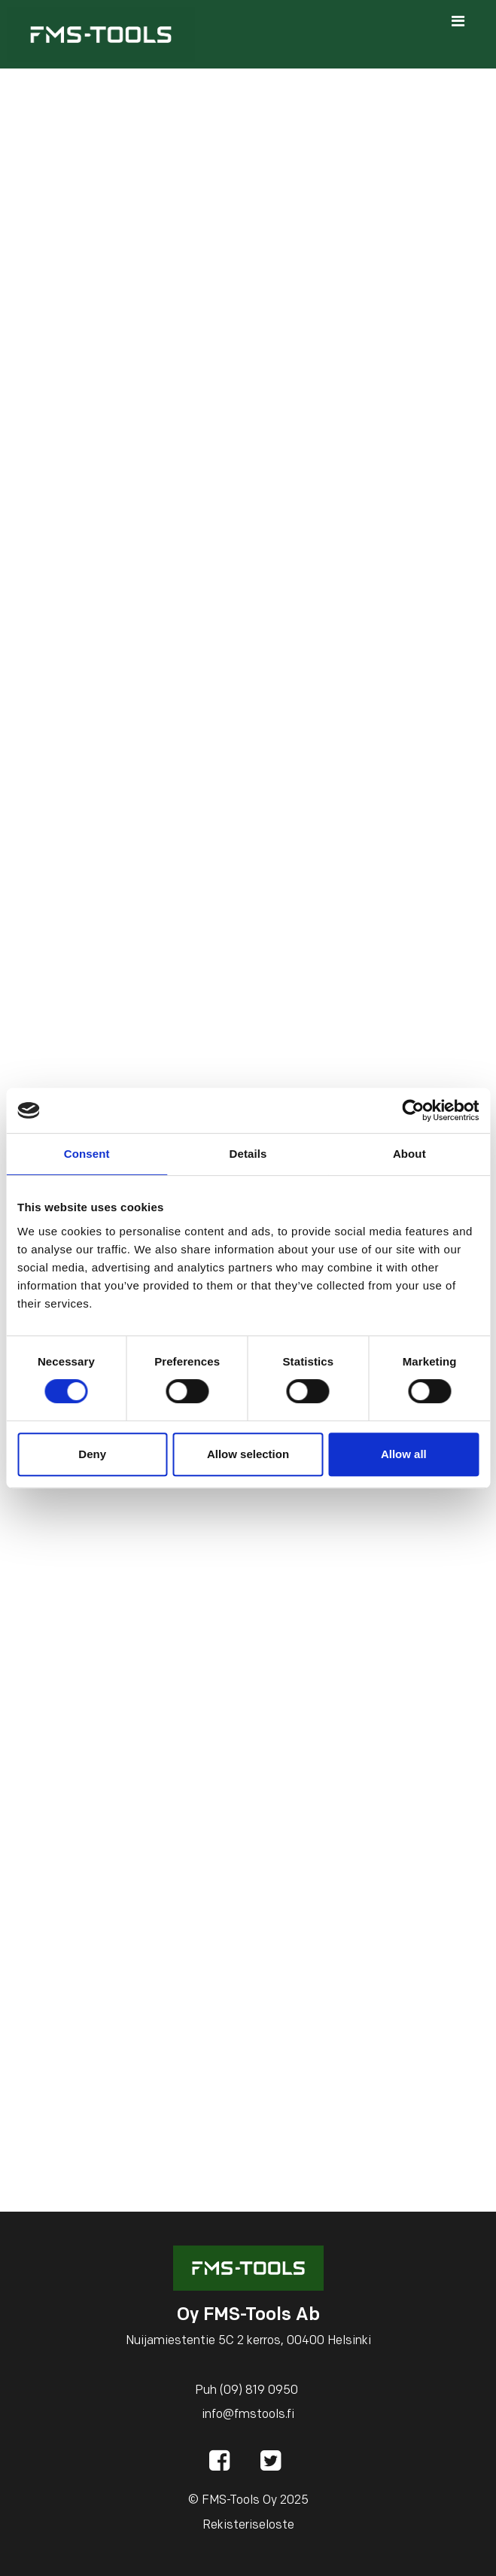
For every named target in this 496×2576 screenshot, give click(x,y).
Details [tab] (248, 1153)
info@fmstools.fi (248, 2415)
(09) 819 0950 (259, 2391)
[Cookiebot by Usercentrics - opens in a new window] (413, 1110)
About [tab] (409, 1153)
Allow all (404, 1454)
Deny (92, 1454)
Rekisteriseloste (248, 2526)
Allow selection (248, 1454)
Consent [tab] (87, 1153)
